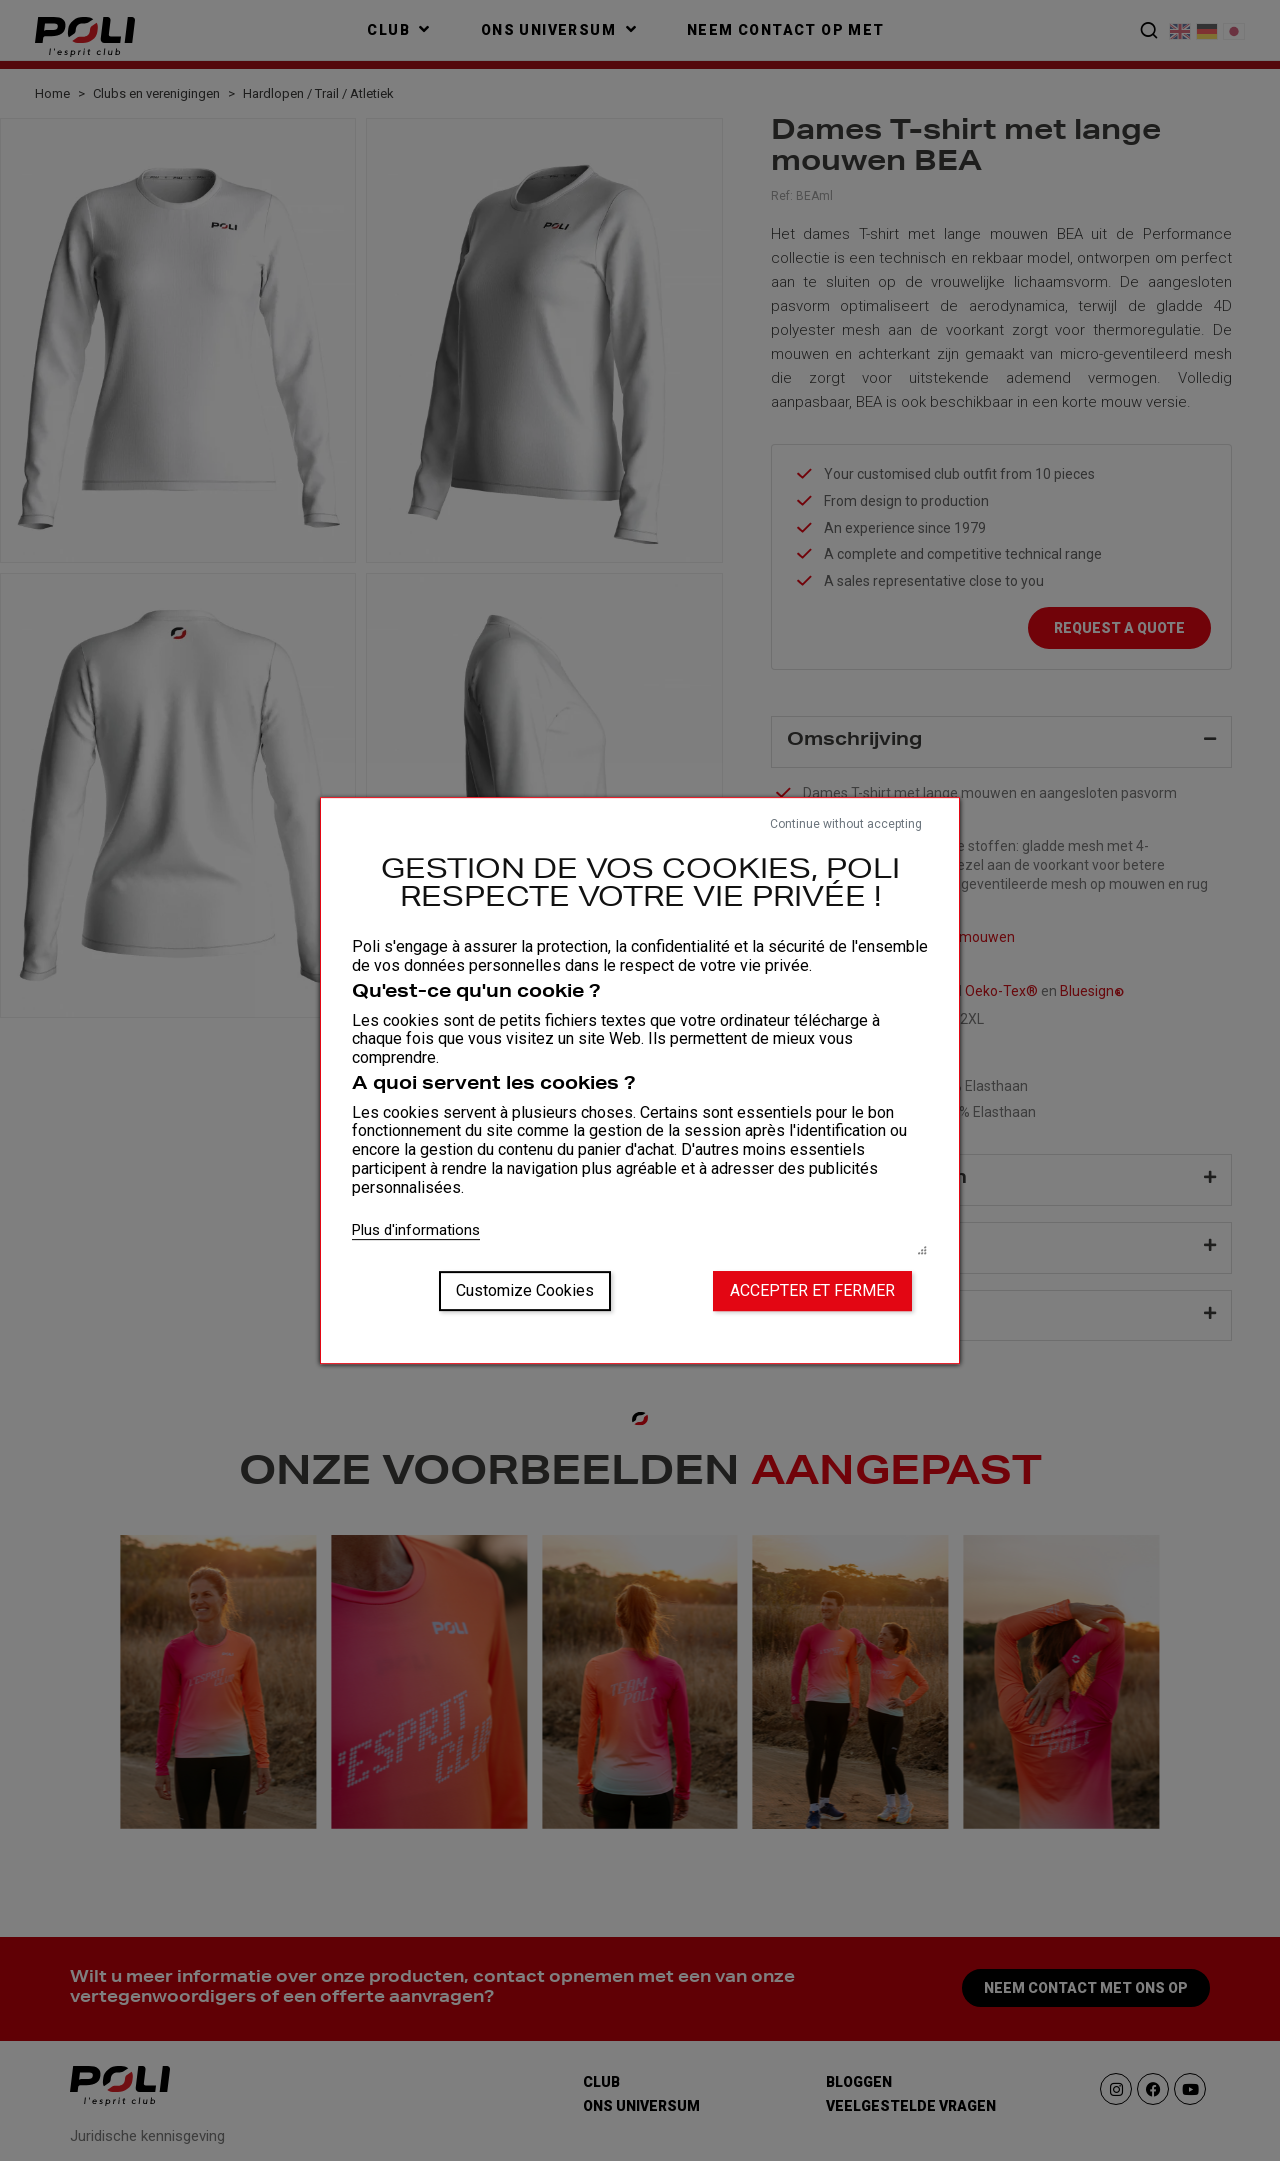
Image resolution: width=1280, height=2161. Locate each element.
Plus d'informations (416, 1230)
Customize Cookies (525, 1290)
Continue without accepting (846, 824)
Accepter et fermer (812, 1290)
